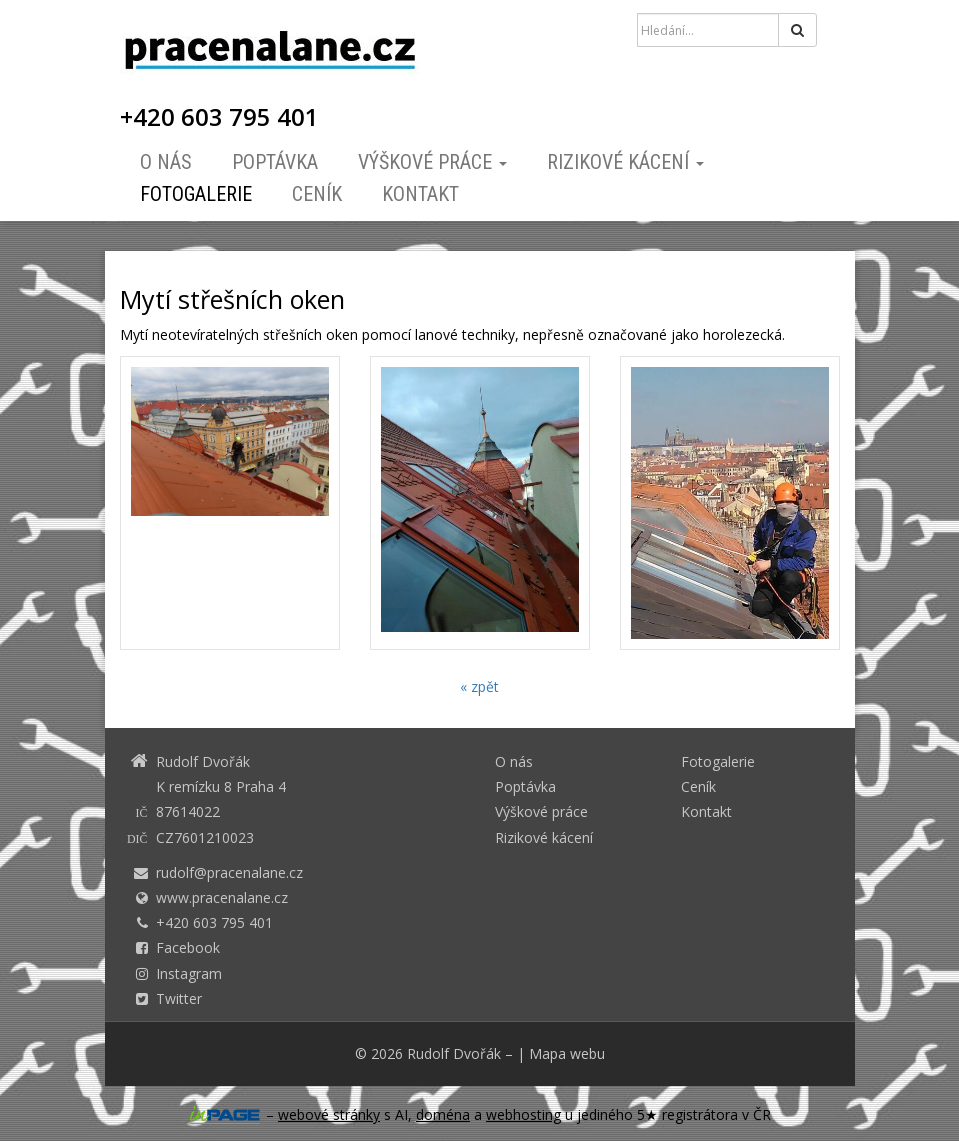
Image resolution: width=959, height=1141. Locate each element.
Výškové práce (432, 162)
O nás (166, 162)
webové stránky (329, 1114)
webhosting (523, 1114)
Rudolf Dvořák (454, 1053)
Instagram (189, 973)
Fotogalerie (196, 194)
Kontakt (420, 194)
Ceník (317, 194)
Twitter (179, 998)
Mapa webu (567, 1053)
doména (443, 1114)
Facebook (188, 947)
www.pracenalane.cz (222, 897)
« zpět (479, 686)
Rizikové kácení (625, 162)
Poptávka (275, 162)
